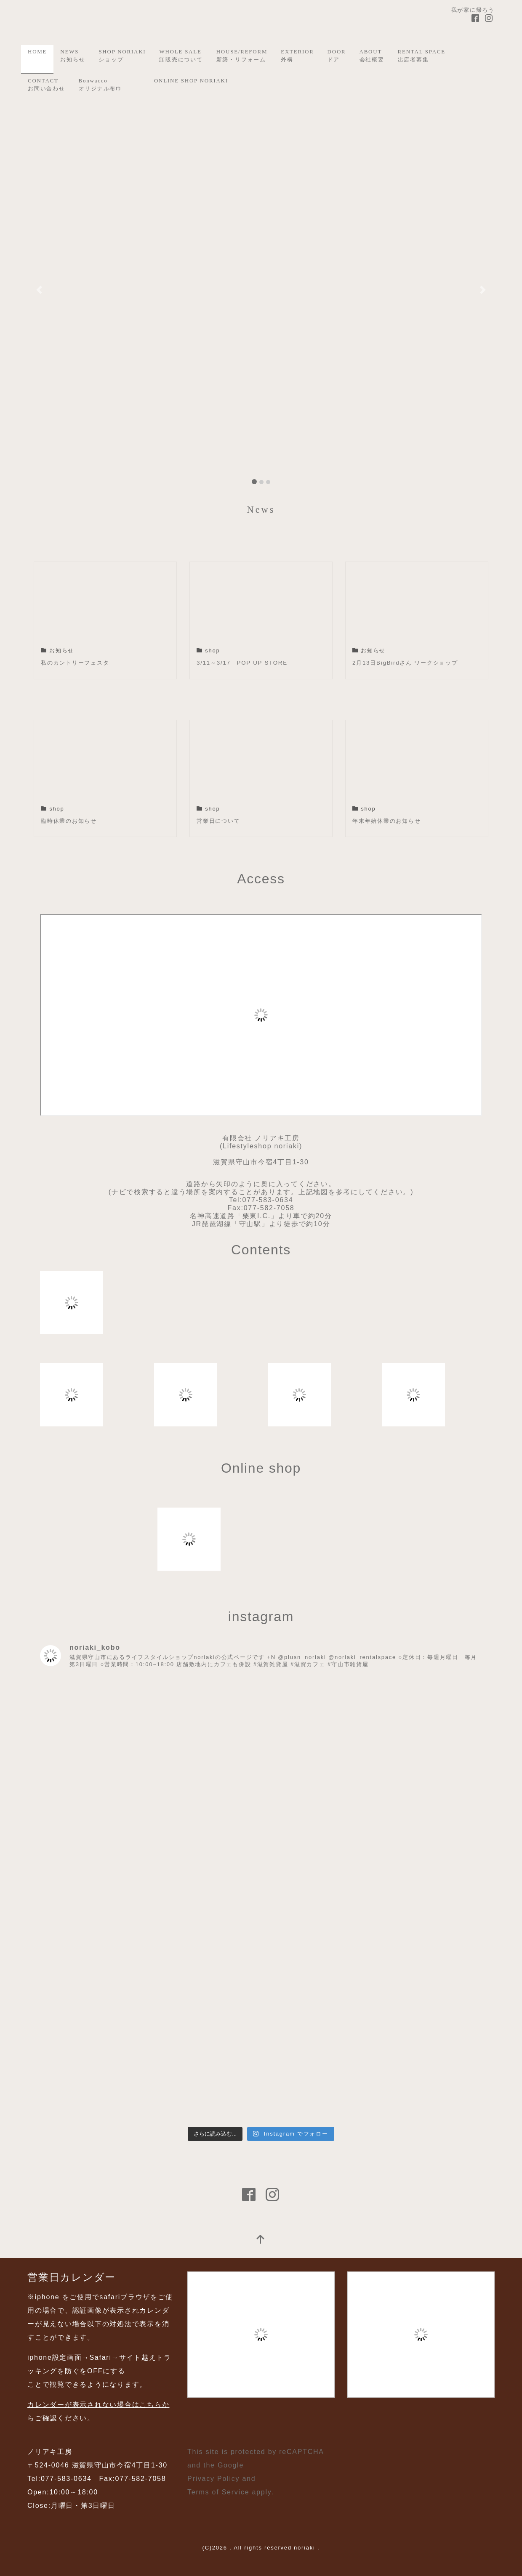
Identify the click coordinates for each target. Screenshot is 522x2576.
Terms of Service (218, 2492)
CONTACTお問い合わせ (46, 84)
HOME (37, 51)
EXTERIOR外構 (297, 55)
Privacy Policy (213, 2478)
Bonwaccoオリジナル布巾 (100, 84)
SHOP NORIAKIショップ (122, 55)
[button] (39, 290)
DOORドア (337, 55)
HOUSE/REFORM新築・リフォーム (242, 55)
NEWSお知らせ (72, 55)
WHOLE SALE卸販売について (180, 55)
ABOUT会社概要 (372, 55)
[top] (261, 2240)
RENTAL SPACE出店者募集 (421, 55)
